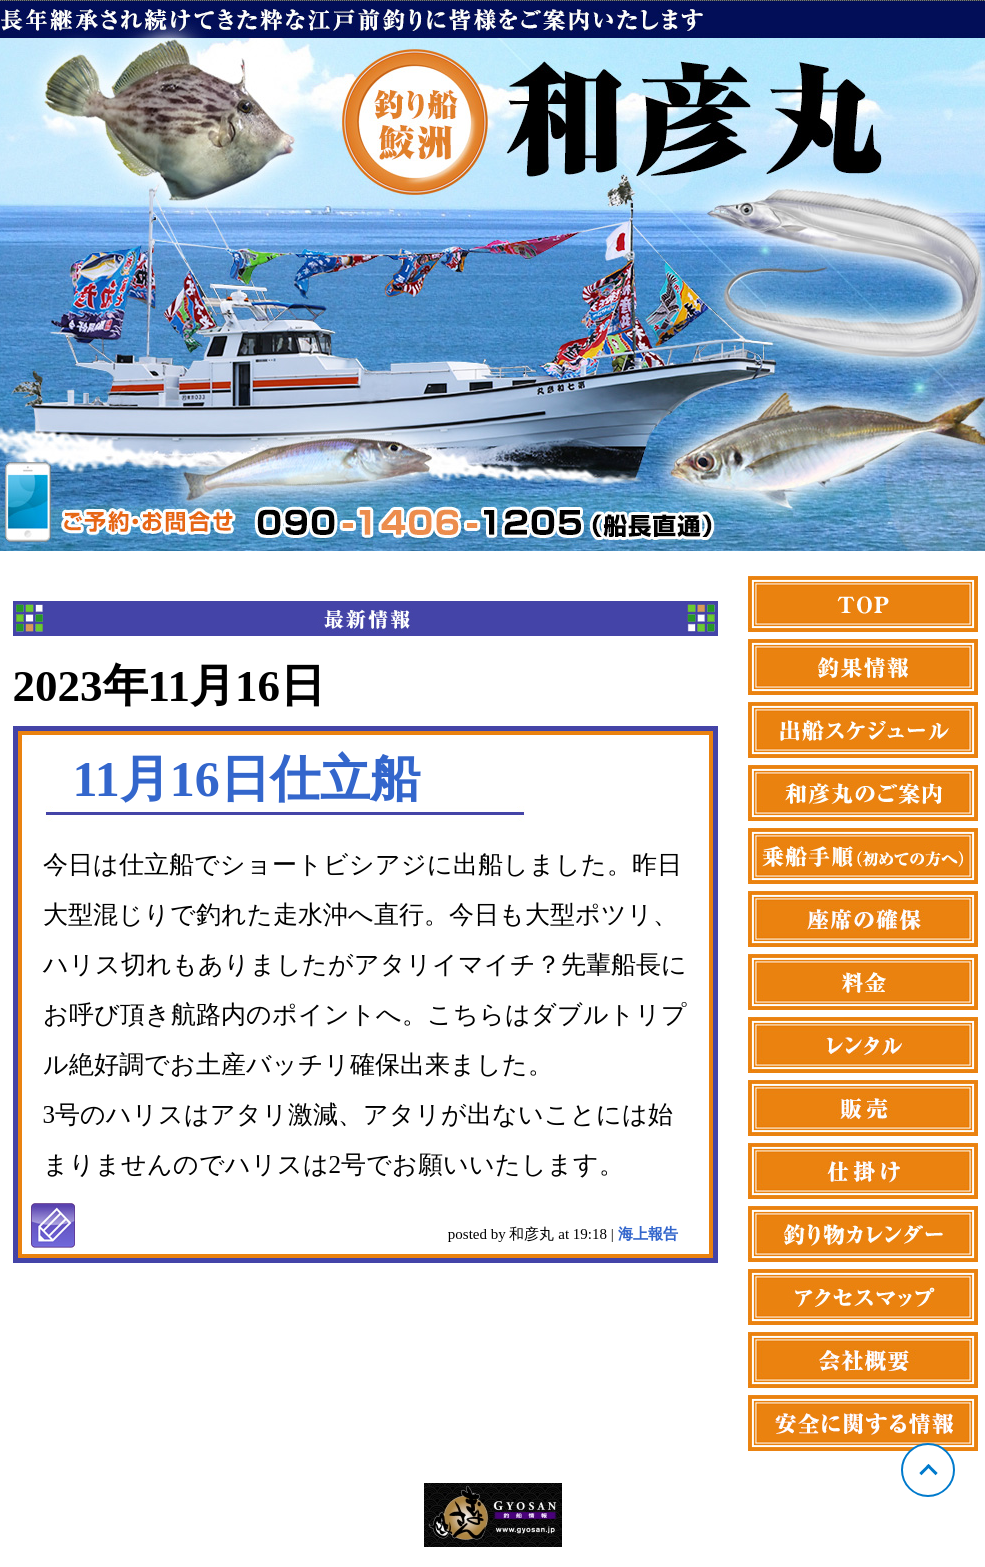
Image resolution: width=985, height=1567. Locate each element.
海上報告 (648, 1234)
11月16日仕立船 (246, 779)
